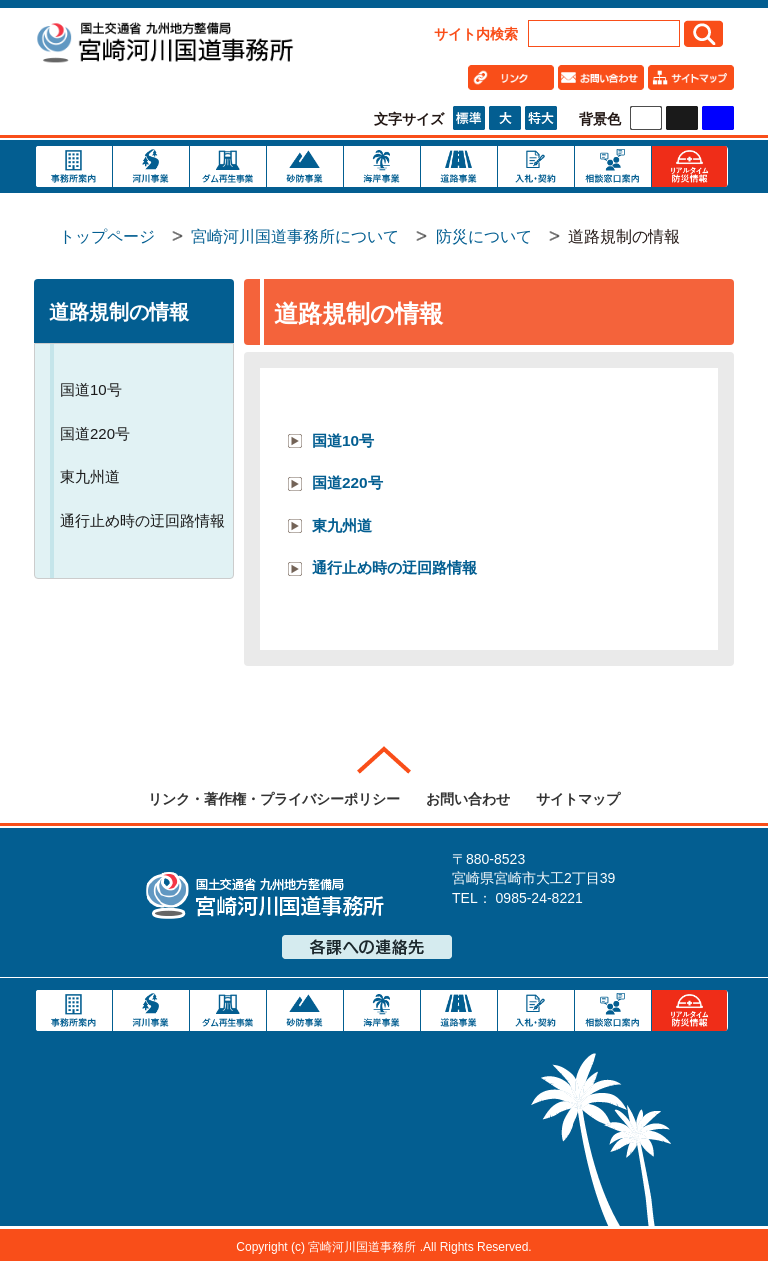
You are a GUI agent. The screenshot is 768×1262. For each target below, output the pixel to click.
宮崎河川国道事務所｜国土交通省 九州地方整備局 (164, 45)
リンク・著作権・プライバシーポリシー (274, 799)
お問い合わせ (468, 799)
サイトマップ (578, 799)
